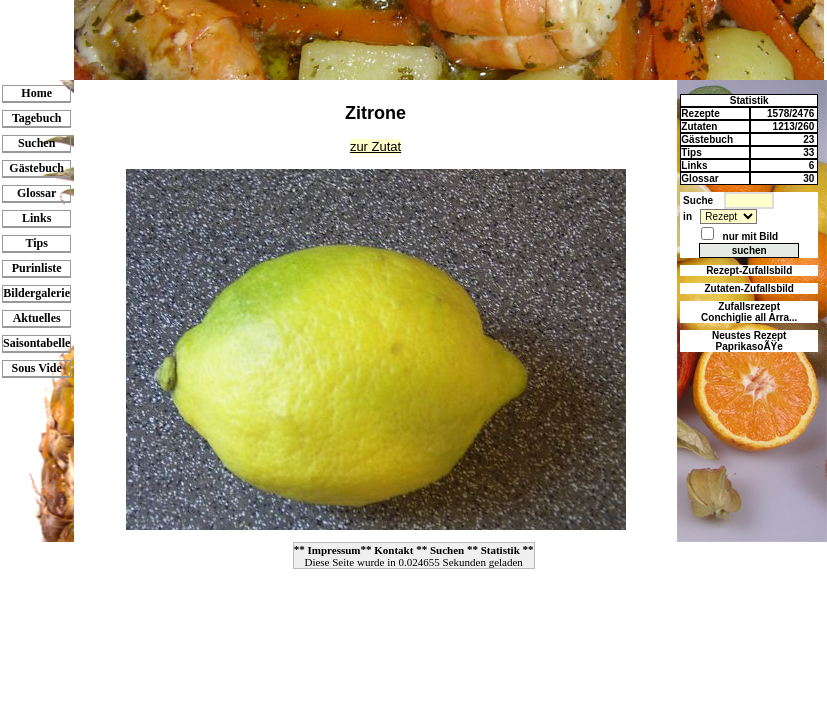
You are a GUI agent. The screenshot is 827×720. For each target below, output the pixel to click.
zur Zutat (375, 146)
